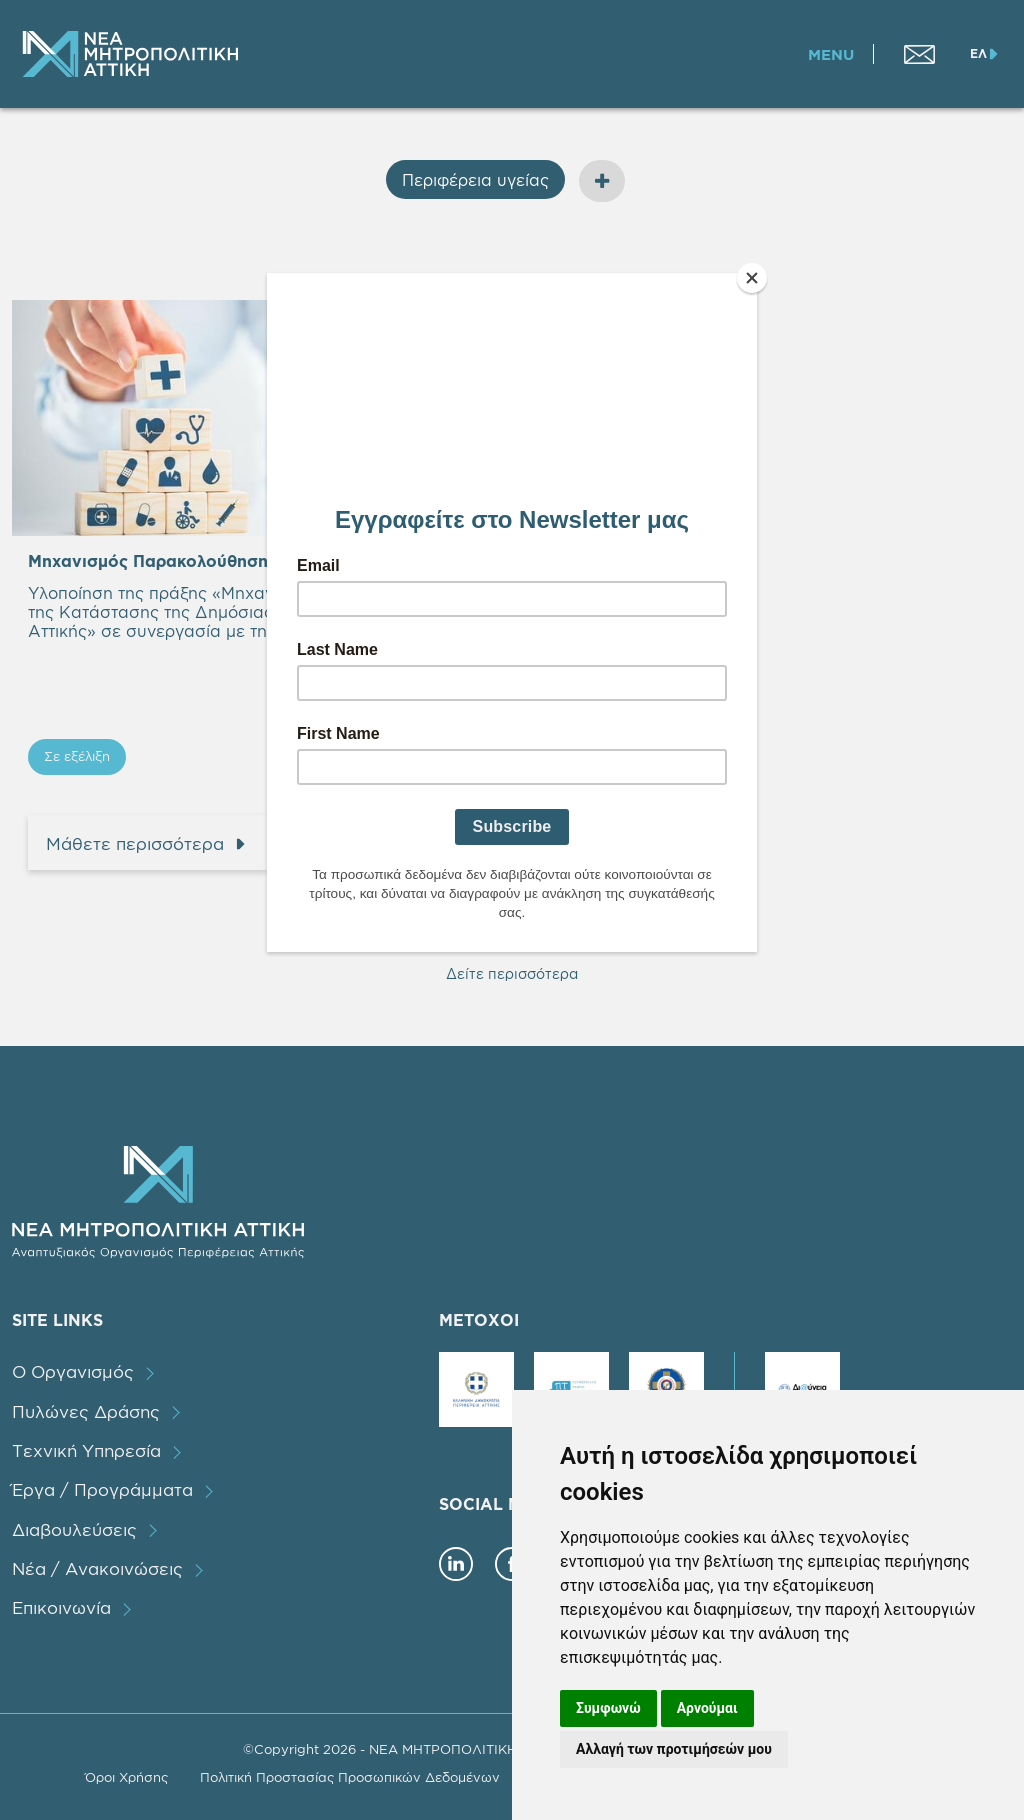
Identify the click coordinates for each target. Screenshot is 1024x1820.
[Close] (752, 278)
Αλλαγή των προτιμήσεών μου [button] (674, 1749)
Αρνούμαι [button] (707, 1708)
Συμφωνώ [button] (608, 1708)
